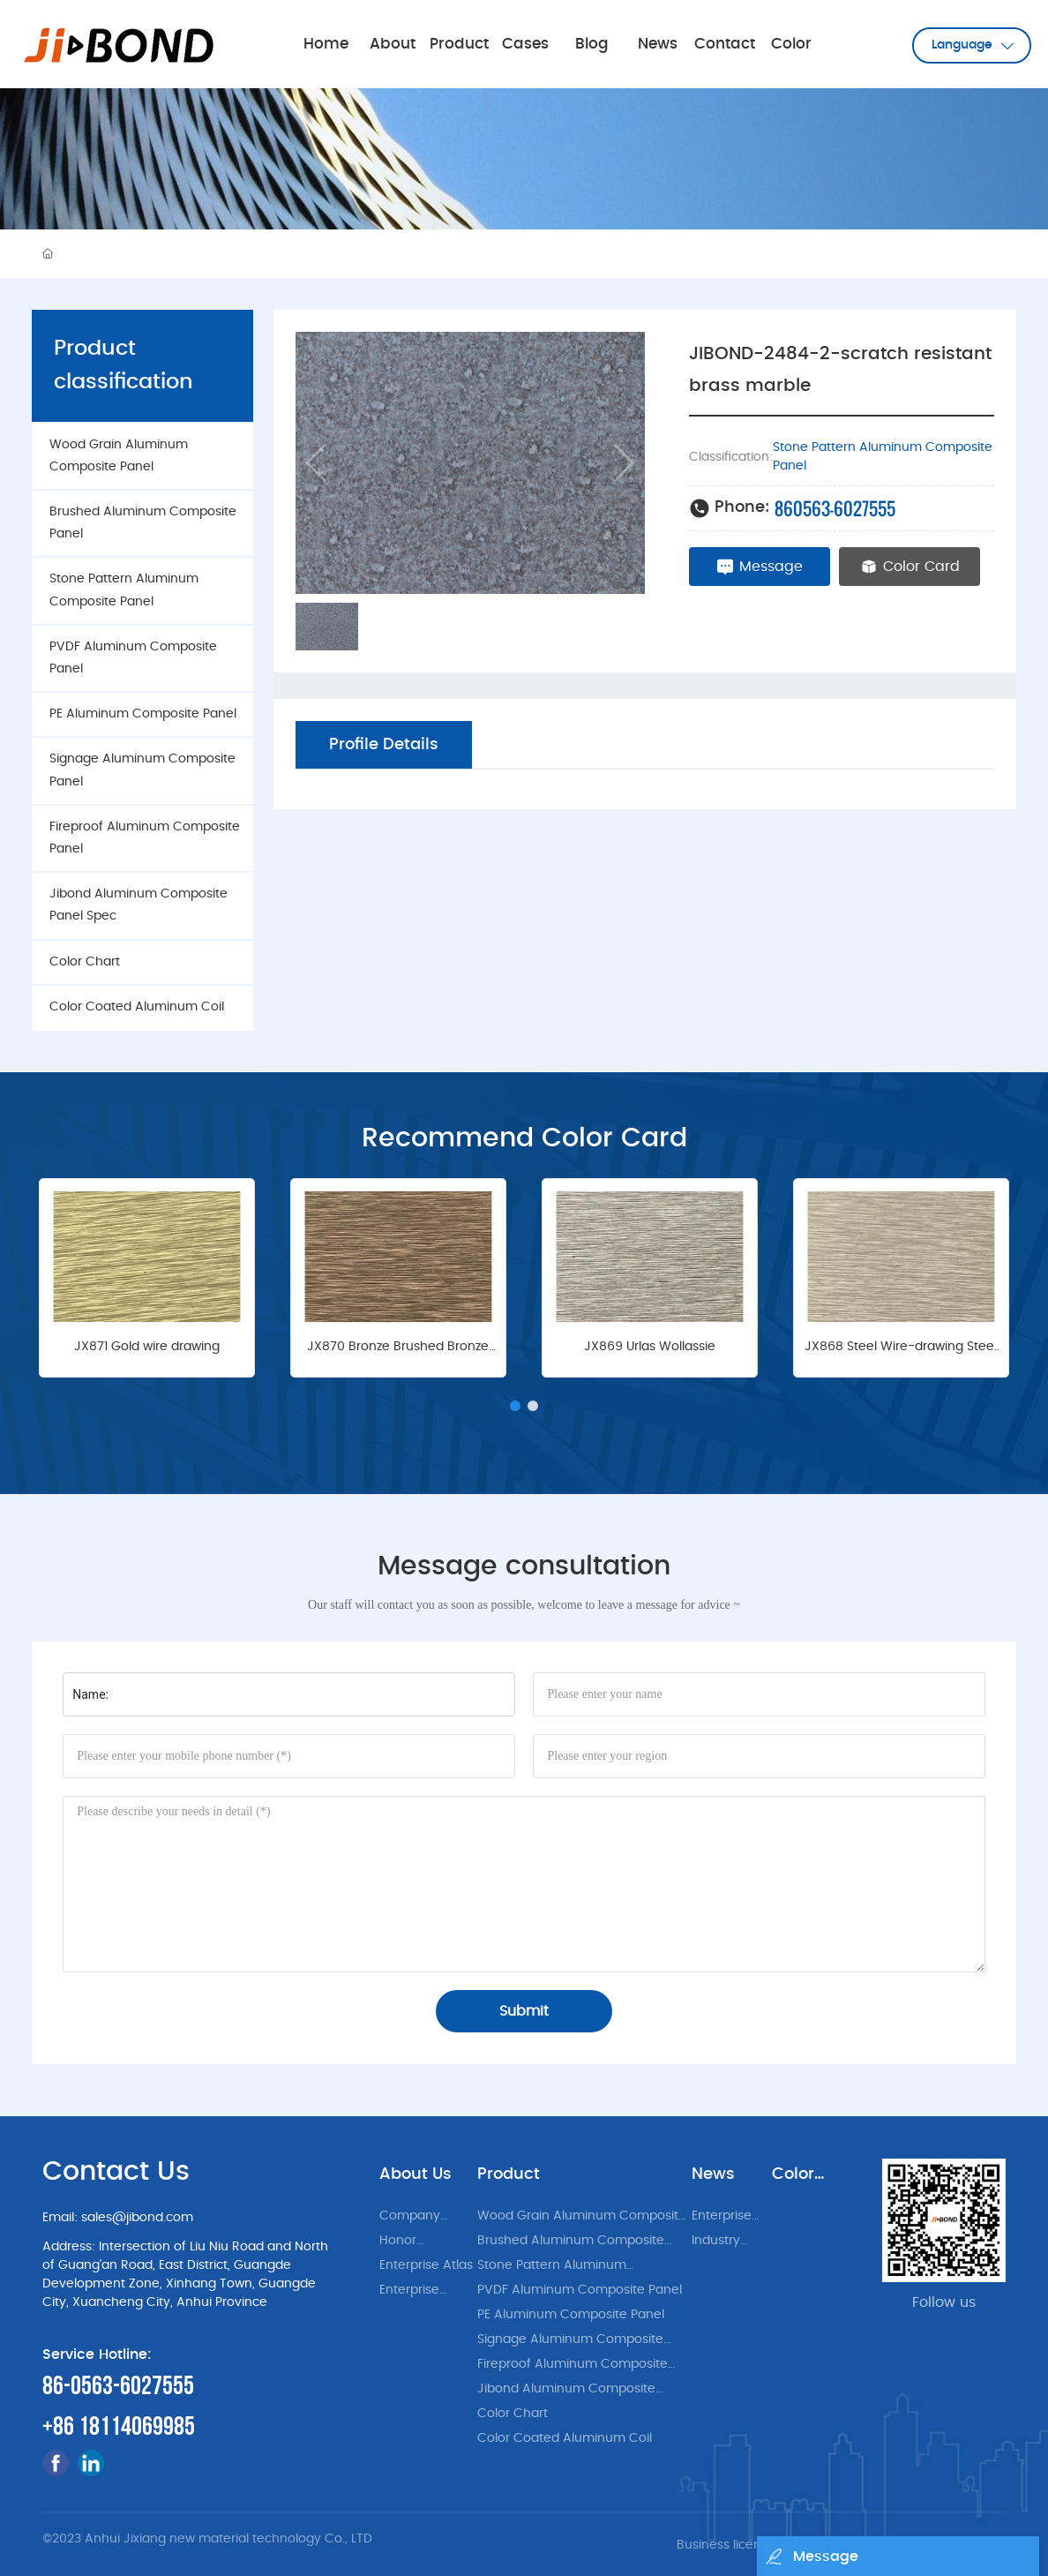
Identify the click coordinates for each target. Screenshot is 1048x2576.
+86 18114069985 (118, 2427)
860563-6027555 (835, 508)
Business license (726, 2545)
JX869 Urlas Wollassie (649, 1347)
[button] (515, 1406)
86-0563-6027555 (118, 2386)
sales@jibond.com (137, 2218)
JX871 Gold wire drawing (147, 1347)
